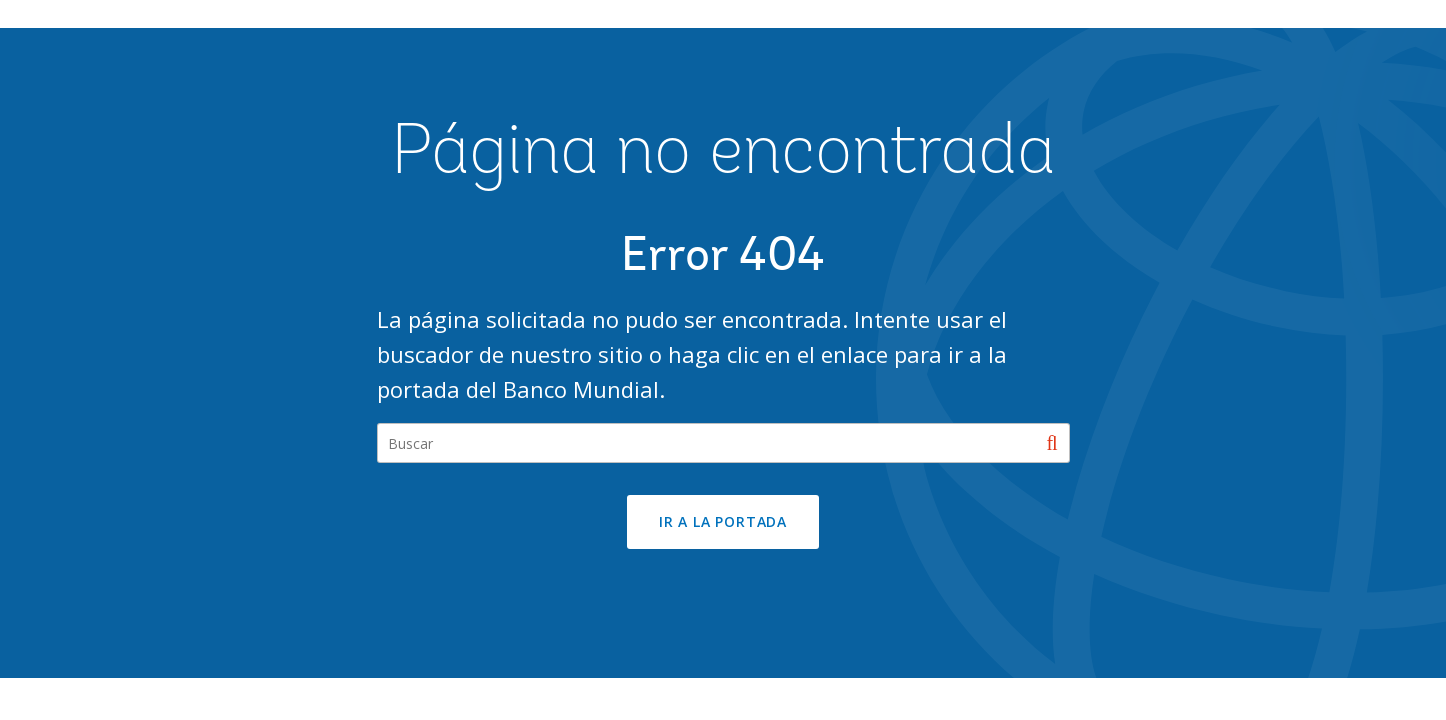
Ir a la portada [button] (723, 521)
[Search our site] (723, 443)
